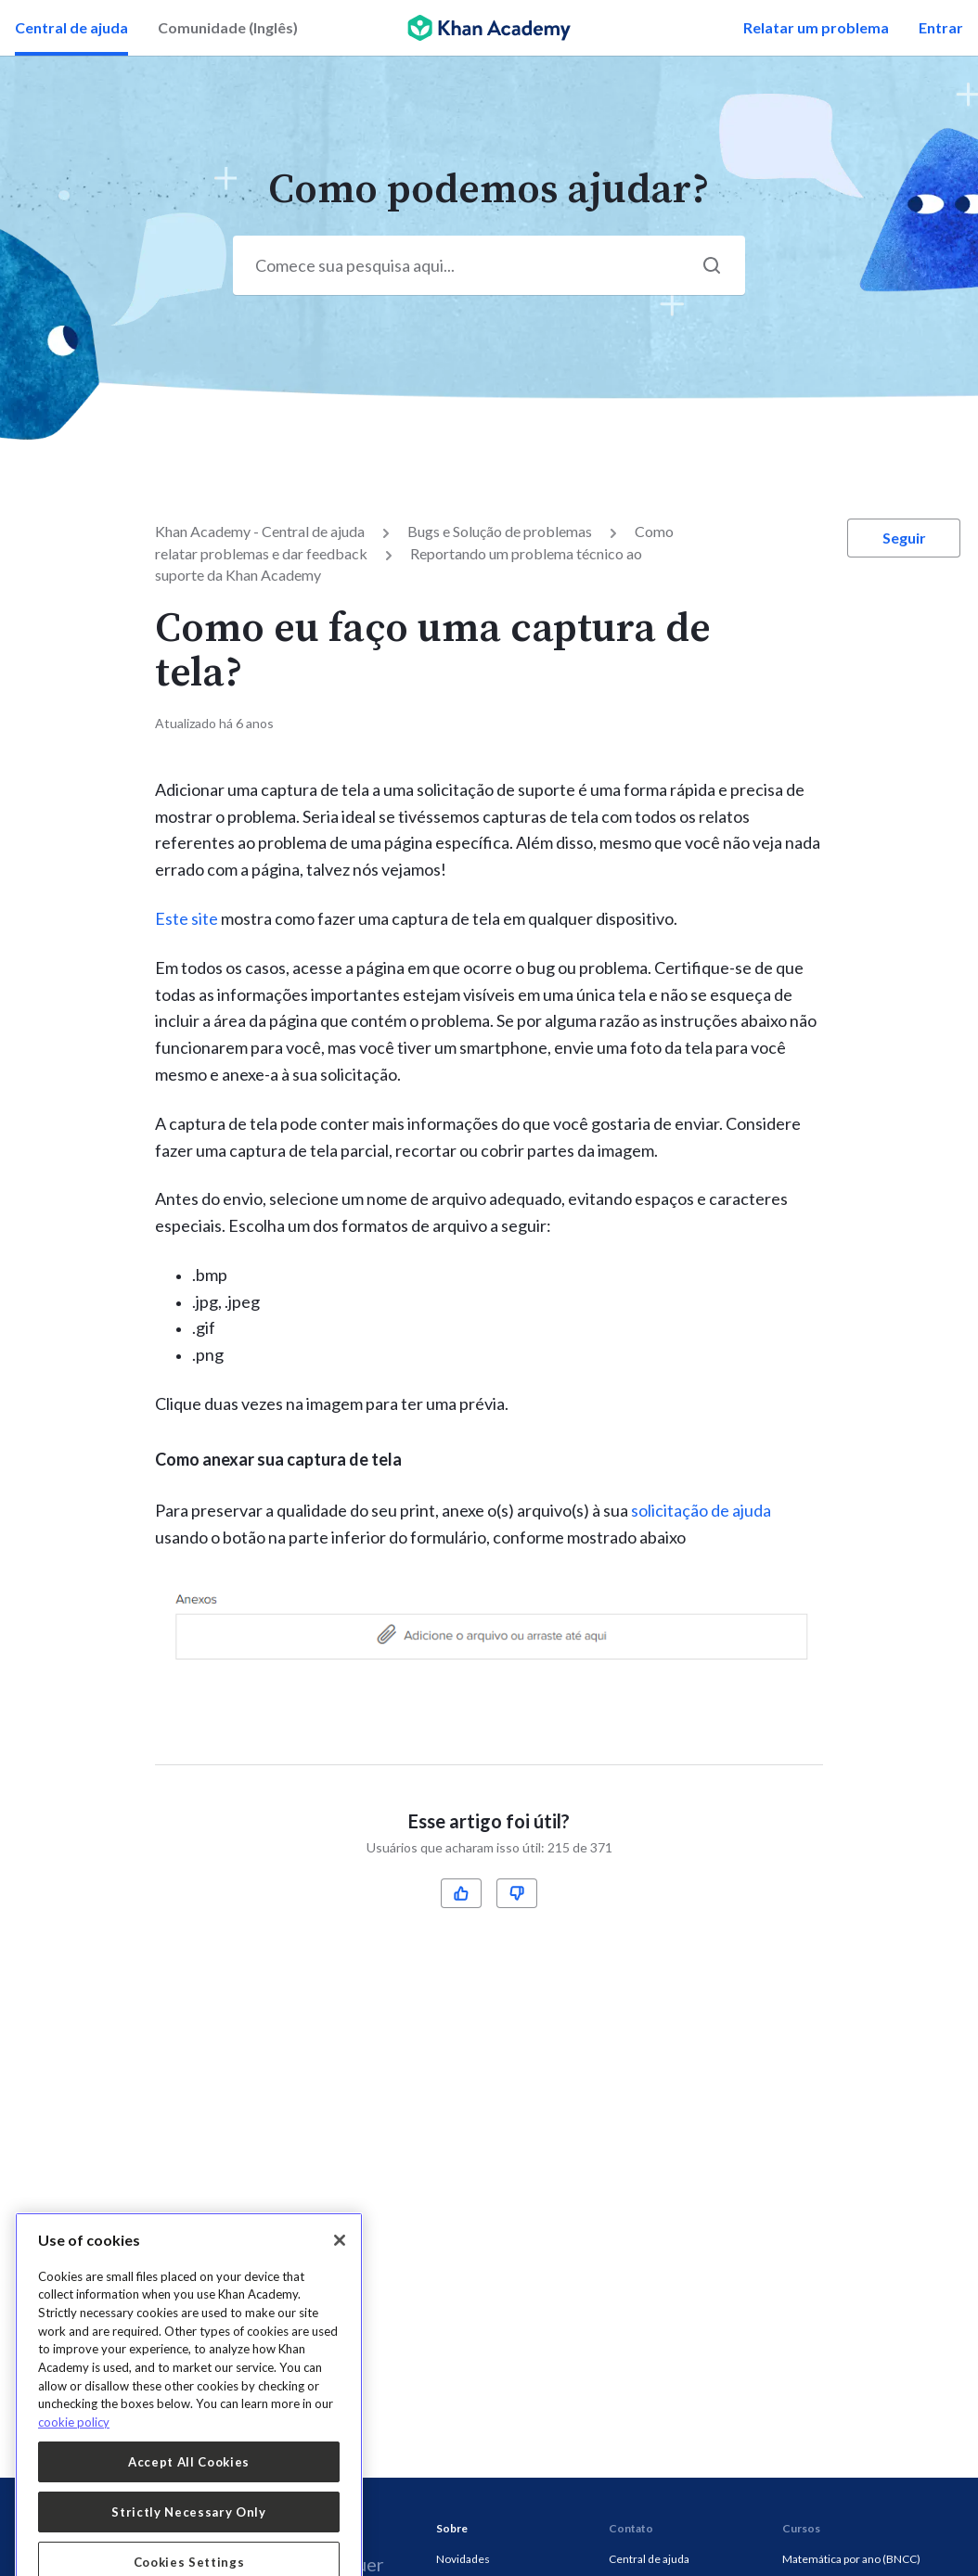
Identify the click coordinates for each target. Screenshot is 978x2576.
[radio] (461, 1893)
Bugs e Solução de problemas (499, 531)
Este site (186, 918)
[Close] (339, 2322)
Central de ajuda (71, 27)
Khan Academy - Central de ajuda (260, 531)
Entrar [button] (941, 27)
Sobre (452, 2528)
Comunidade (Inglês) (228, 27)
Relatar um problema (816, 27)
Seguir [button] (904, 537)
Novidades (463, 2559)
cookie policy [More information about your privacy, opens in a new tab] (73, 2504)
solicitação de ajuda (701, 1510)
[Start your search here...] (489, 265)
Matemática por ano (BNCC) (851, 2559)
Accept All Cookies (189, 2544)
